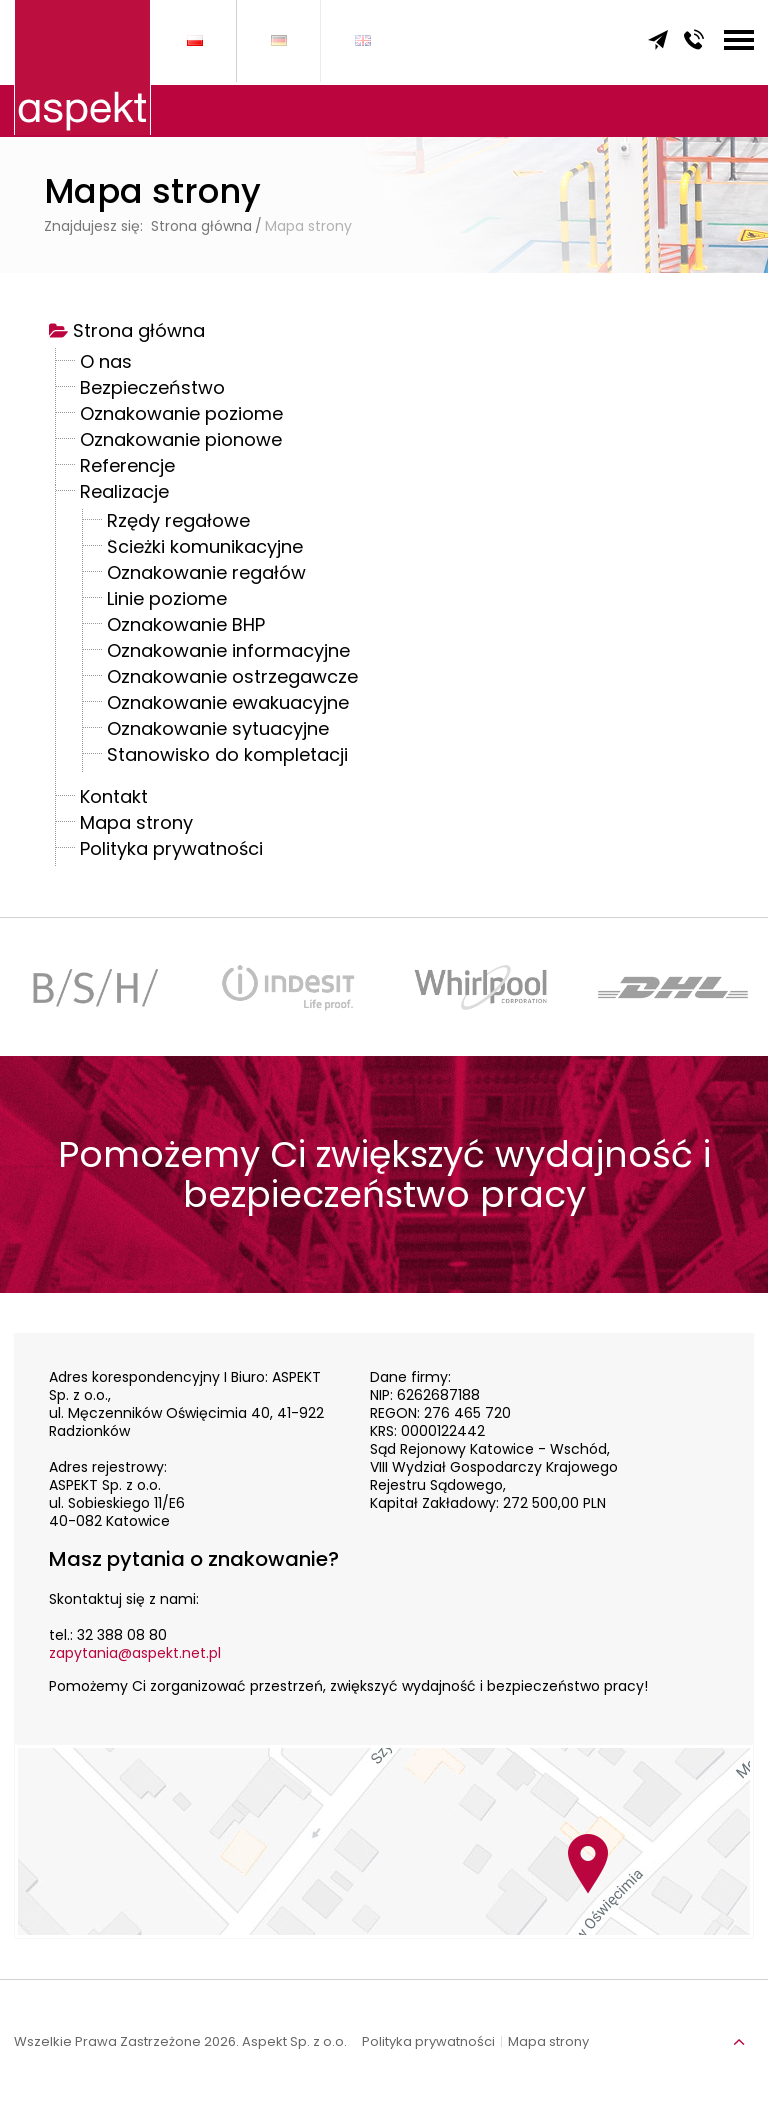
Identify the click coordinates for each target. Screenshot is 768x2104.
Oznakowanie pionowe (181, 442)
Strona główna (139, 333)
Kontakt (114, 799)
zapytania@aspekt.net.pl (135, 1653)
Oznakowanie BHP (186, 627)
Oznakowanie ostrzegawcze (232, 679)
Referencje (127, 468)
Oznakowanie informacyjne (228, 653)
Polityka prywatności (171, 851)
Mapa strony (136, 825)
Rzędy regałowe (178, 523)
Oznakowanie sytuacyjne (218, 731)
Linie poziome (167, 601)
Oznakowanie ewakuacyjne (228, 705)
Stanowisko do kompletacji (227, 757)
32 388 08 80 (122, 1635)
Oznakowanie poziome (181, 416)
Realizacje (124, 494)
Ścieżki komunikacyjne (205, 549)
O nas (106, 364)
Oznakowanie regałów (206, 575)
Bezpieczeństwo (152, 390)
